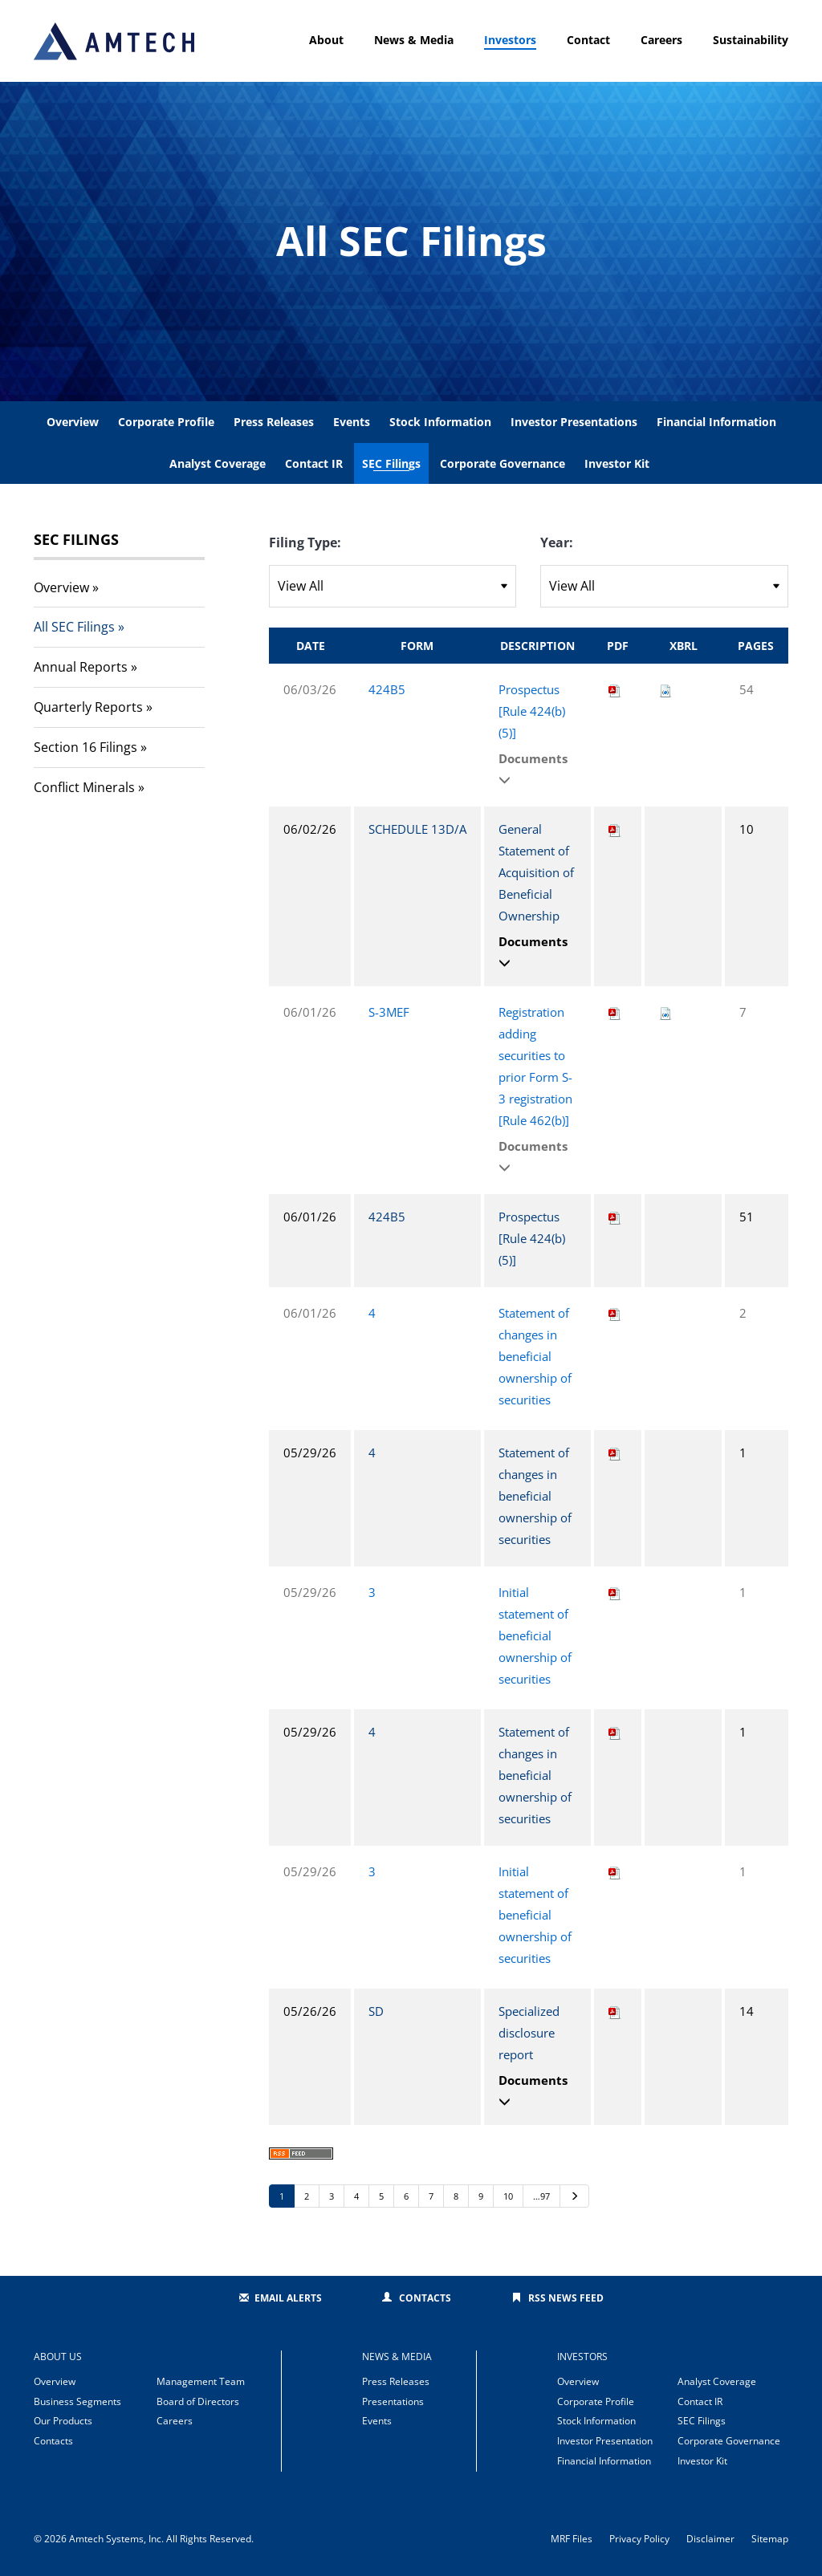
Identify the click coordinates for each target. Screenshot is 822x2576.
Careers (661, 39)
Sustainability (750, 39)
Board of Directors (198, 2401)
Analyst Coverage (217, 463)
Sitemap (769, 2539)
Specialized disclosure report (529, 2032)
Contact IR (314, 463)
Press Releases (274, 421)
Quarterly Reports (88, 707)
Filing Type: (305, 542)
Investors (510, 39)
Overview (73, 421)
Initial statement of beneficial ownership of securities (535, 1635)
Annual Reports (81, 667)
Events (351, 421)
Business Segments (77, 2401)
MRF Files (571, 2539)
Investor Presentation (605, 2441)
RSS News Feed (566, 2298)
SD (376, 2011)
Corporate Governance (502, 463)
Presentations (393, 2401)
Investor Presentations (574, 421)
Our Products (63, 2421)
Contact (588, 39)
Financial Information (716, 421)
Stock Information (440, 421)
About (326, 39)
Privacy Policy (639, 2539)
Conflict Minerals (84, 787)
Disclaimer (710, 2539)
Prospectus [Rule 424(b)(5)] (531, 711)
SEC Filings (391, 463)
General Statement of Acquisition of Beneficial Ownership (536, 872)
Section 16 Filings (85, 747)
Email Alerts (288, 2298)
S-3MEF (388, 1012)
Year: (556, 542)
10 (508, 2196)
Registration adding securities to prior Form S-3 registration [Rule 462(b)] (535, 1066)
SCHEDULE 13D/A (417, 829)
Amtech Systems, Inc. (116, 2539)
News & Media (414, 39)
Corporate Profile (166, 421)
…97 (541, 2196)
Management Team (201, 2381)
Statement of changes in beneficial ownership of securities (535, 1356)
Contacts (425, 2298)
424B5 (386, 689)
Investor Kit (616, 463)
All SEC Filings (74, 627)
